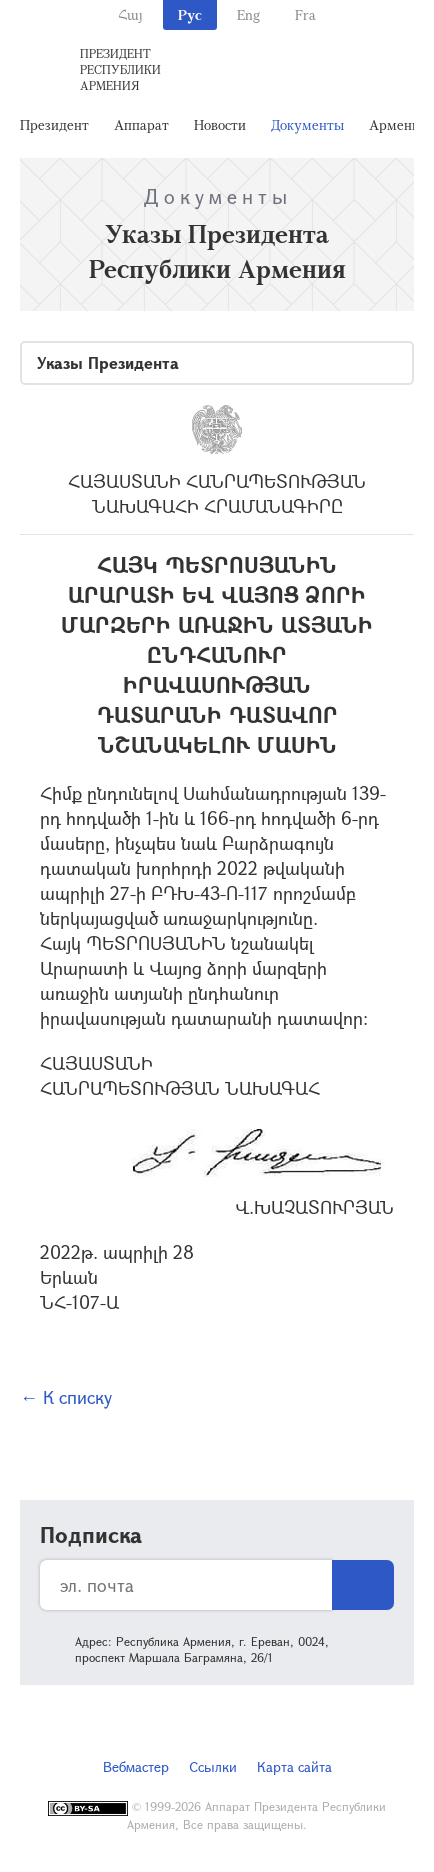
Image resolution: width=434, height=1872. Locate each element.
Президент (54, 124)
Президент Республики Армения (120, 69)
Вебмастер (136, 1766)
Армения (398, 124)
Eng (248, 14)
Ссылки (213, 1766)
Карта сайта (294, 1766)
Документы (307, 124)
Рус (190, 14)
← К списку (66, 1397)
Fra (305, 14)
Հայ (130, 14)
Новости (220, 124)
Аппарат (141, 124)
